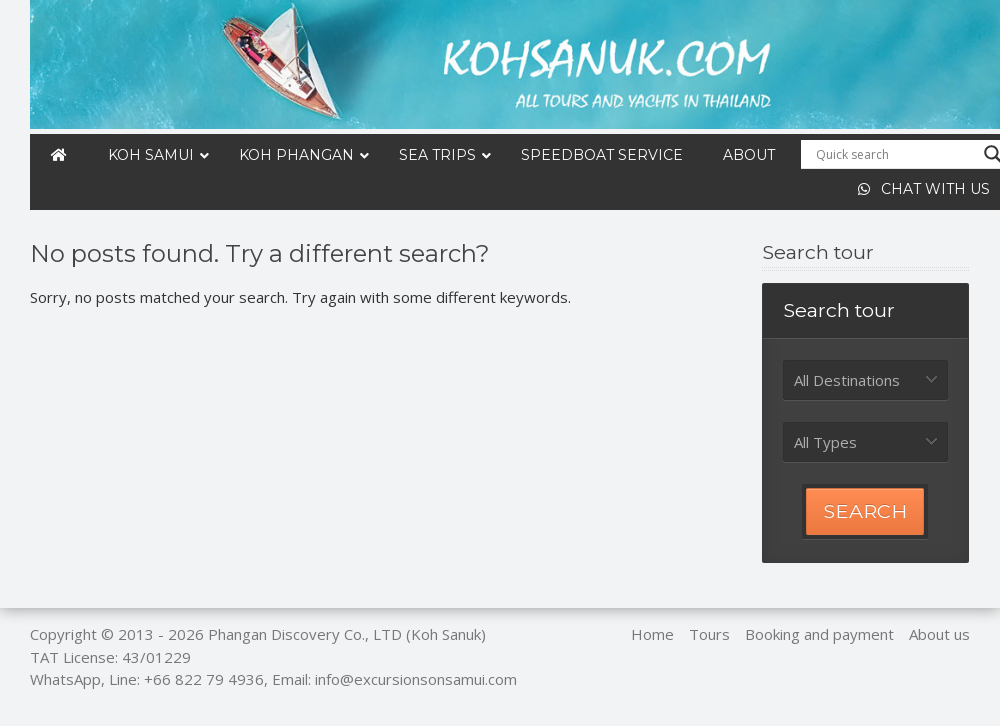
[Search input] (895, 154)
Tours (709, 634)
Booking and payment (819, 634)
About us (939, 634)
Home (652, 634)
